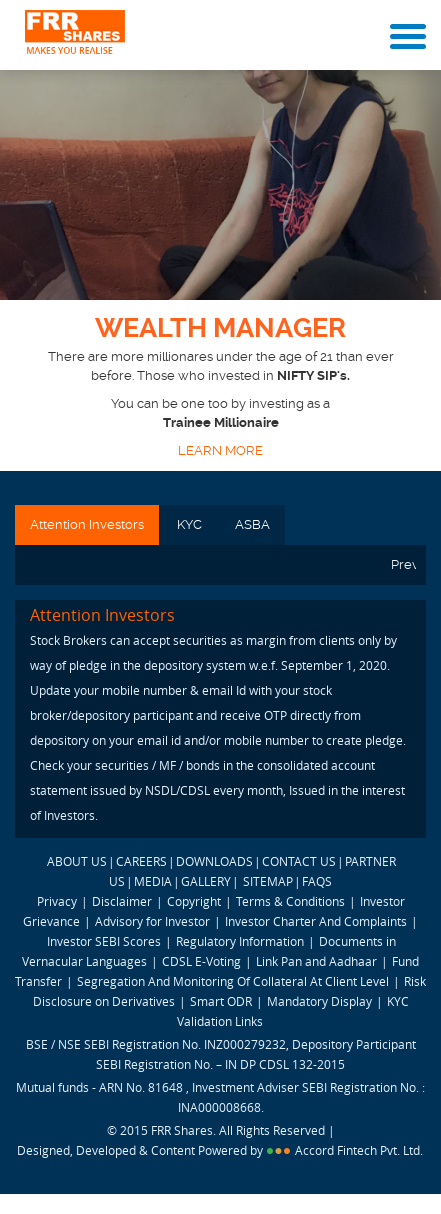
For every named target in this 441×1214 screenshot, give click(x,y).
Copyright (194, 901)
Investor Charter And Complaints (316, 921)
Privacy (57, 901)
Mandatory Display (319, 1001)
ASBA (252, 524)
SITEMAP (268, 881)
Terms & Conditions (290, 901)
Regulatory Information (240, 941)
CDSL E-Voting (203, 961)
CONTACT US (299, 861)
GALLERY (206, 881)
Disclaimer (122, 901)
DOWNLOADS (214, 861)
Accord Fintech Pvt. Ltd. (359, 1150)
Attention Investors (87, 524)
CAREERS (141, 861)
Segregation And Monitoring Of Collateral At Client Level (234, 981)
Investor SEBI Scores (104, 941)
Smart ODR (221, 1001)
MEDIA (153, 881)
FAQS (317, 881)
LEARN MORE (220, 450)
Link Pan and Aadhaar (316, 961)
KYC (189, 524)
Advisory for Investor (152, 921)
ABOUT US (77, 861)
